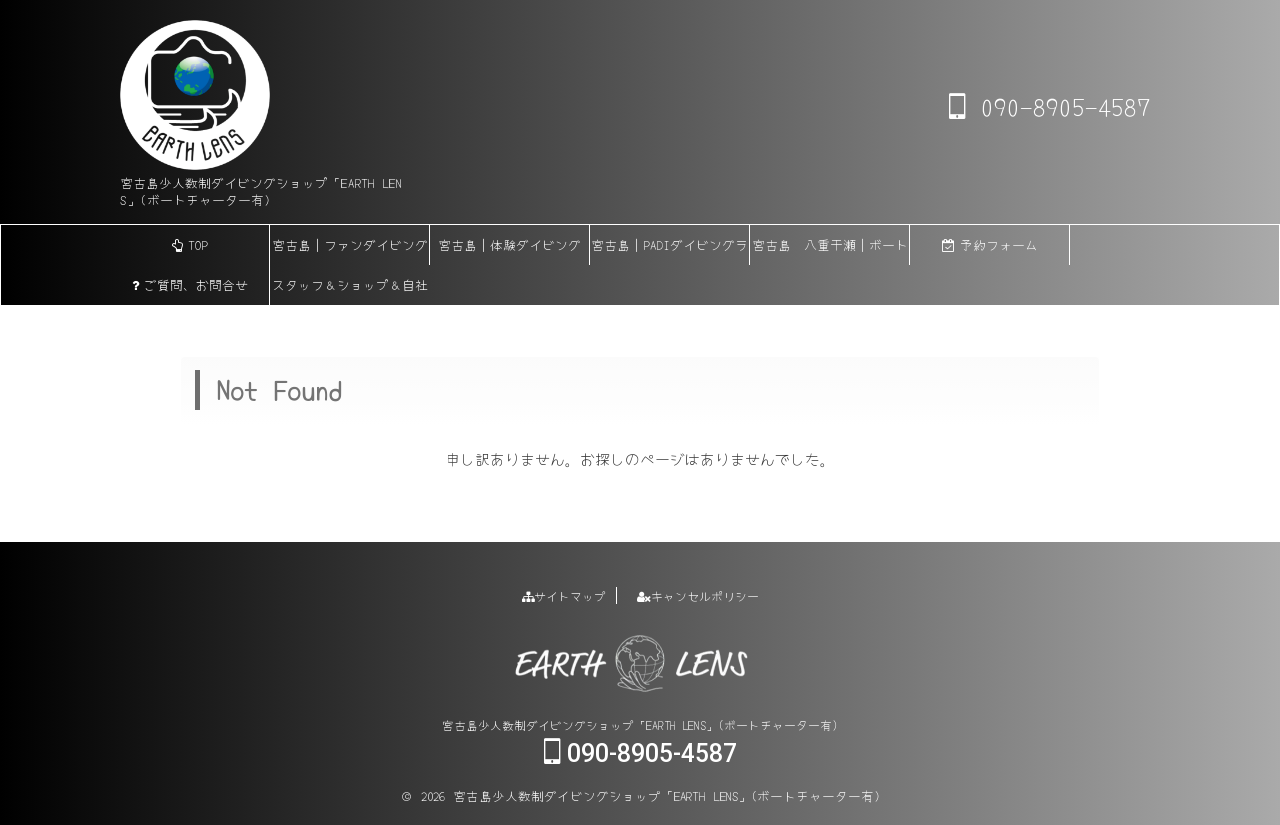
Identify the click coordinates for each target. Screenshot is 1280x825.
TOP (190, 244)
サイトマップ (564, 595)
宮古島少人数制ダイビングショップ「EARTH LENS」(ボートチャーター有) (640, 724)
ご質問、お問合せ (190, 284)
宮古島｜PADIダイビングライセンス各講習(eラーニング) (669, 250)
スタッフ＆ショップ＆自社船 (350, 290)
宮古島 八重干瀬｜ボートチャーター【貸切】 (830, 250)
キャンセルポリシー (698, 595)
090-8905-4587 (1049, 106)
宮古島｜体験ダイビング (509, 244)
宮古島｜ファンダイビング (350, 244)
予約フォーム (990, 244)
